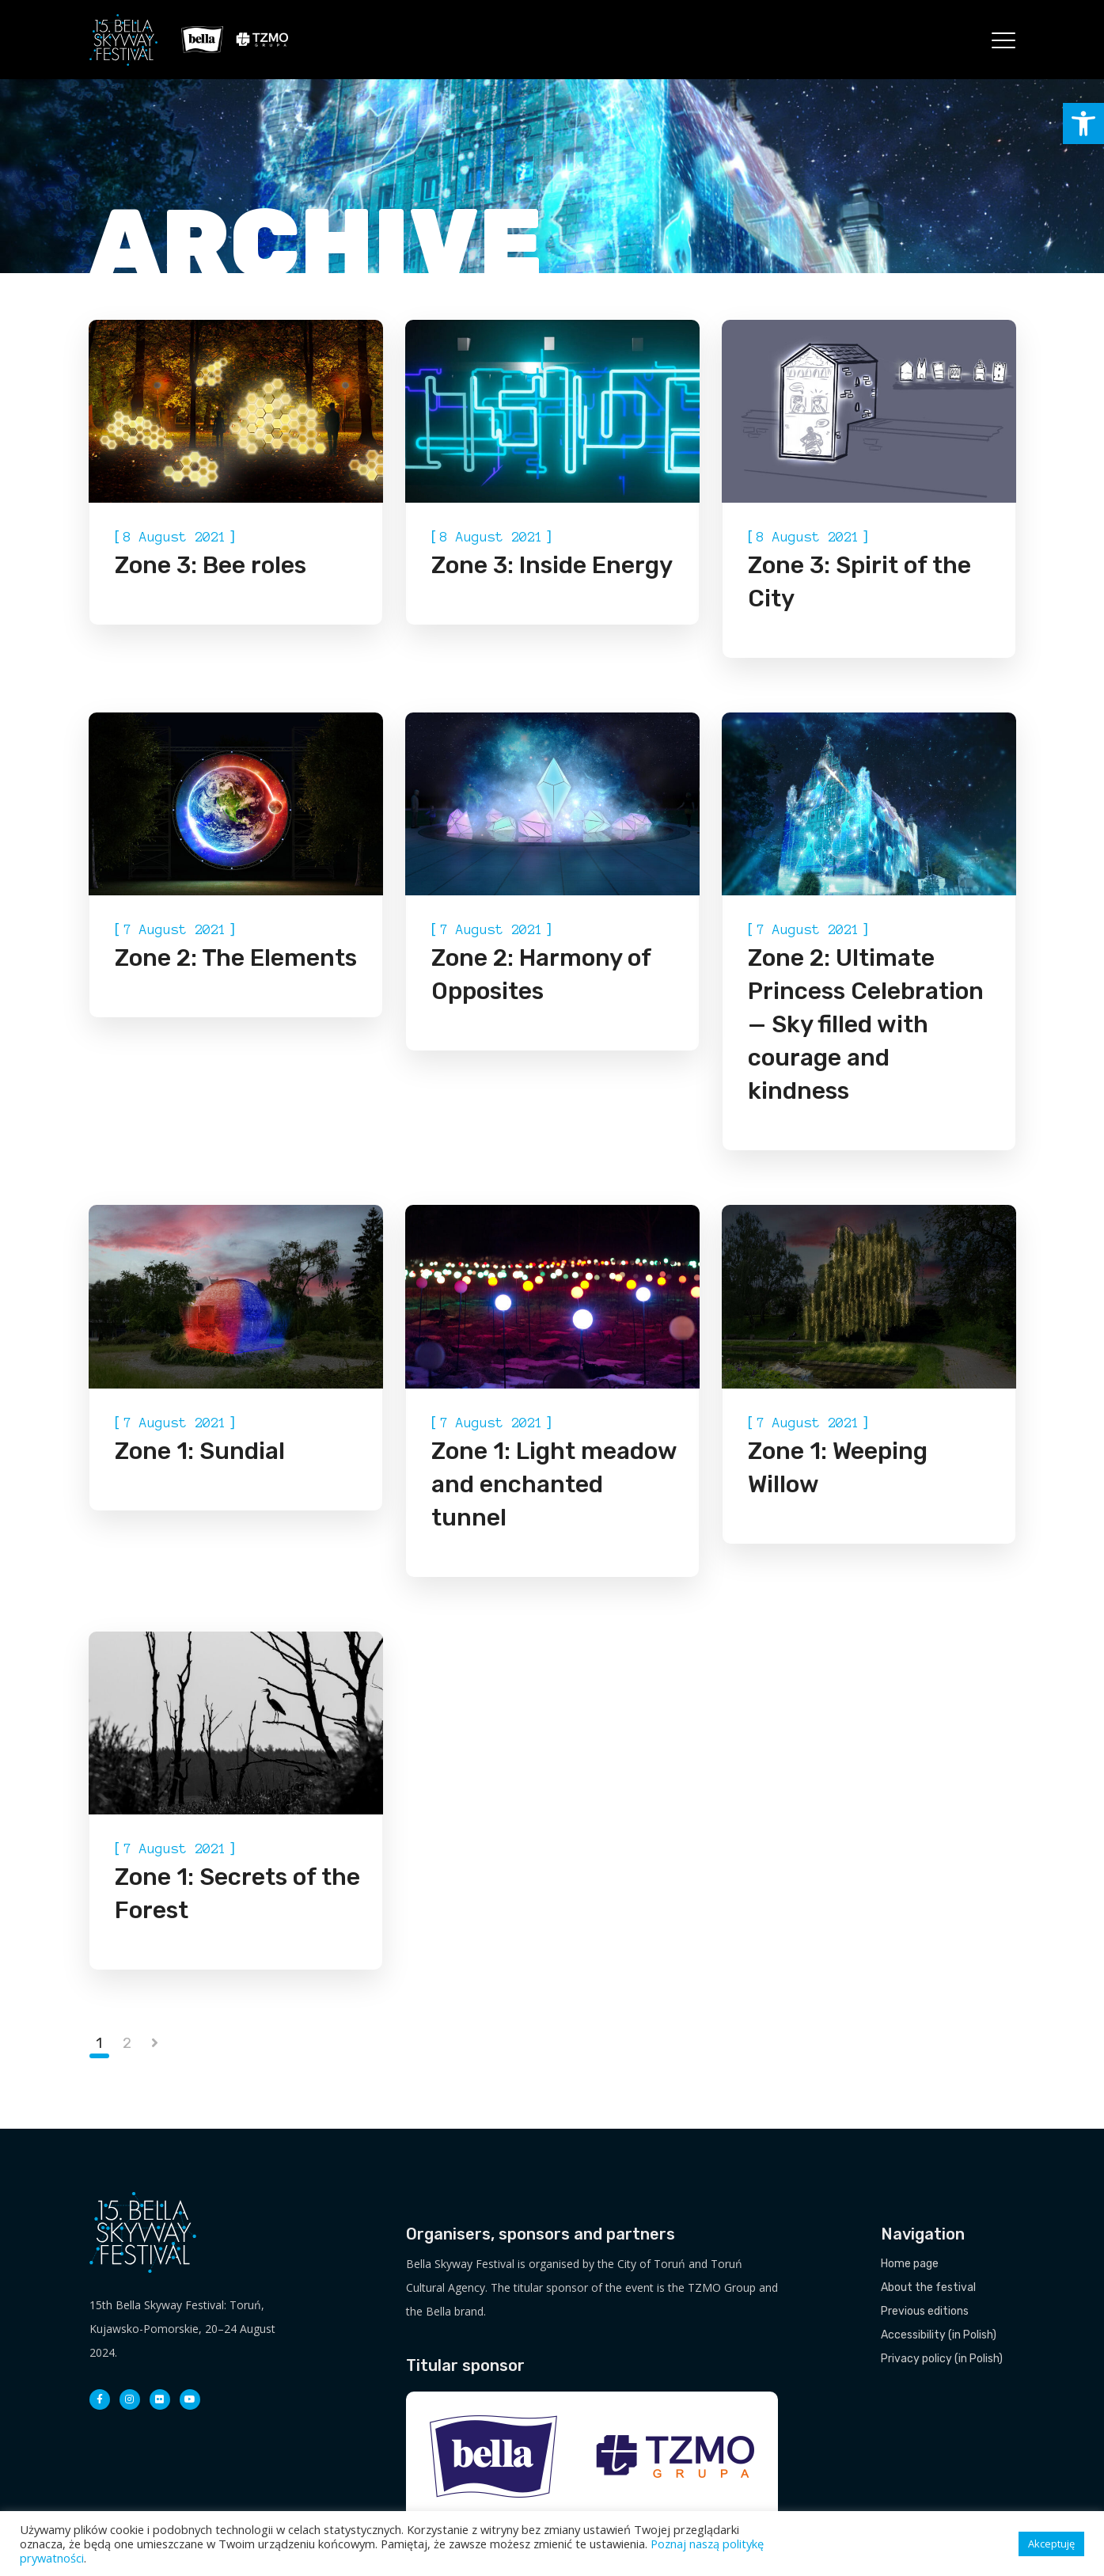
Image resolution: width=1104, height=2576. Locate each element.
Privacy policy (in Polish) (942, 2358)
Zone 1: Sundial (200, 1451)
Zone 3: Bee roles (210, 565)
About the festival (928, 2287)
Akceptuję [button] (1051, 2543)
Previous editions (925, 2311)
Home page (910, 2263)
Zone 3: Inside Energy (552, 565)
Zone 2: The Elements (236, 958)
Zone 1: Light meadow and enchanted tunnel (554, 1484)
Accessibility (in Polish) (938, 2335)
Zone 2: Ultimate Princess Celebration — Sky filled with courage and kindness (866, 1024)
